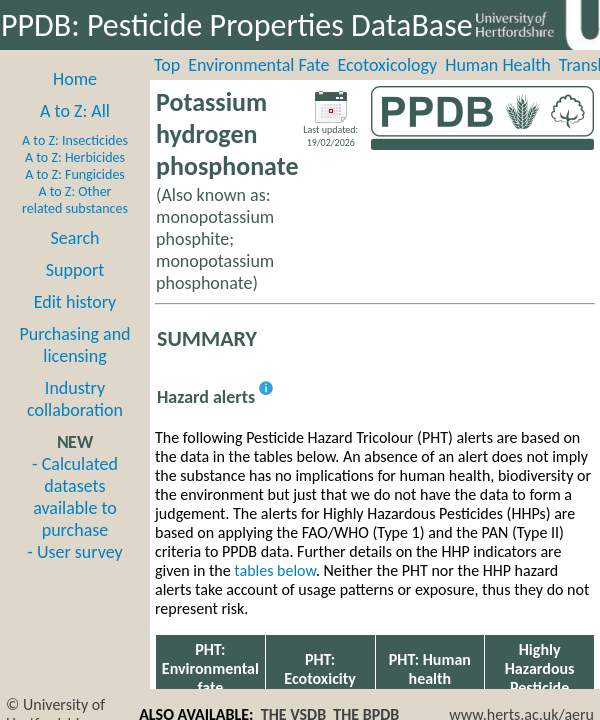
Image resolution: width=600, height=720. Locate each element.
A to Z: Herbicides (75, 157)
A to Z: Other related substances (75, 200)
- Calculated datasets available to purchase (75, 497)
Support (75, 270)
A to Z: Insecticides (75, 140)
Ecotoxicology (388, 65)
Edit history (75, 302)
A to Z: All (75, 111)
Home (75, 79)
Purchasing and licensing (74, 345)
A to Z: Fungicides (75, 174)
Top (167, 65)
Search (75, 238)
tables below (275, 570)
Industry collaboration (75, 399)
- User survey (74, 552)
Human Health (498, 65)
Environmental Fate (258, 65)
